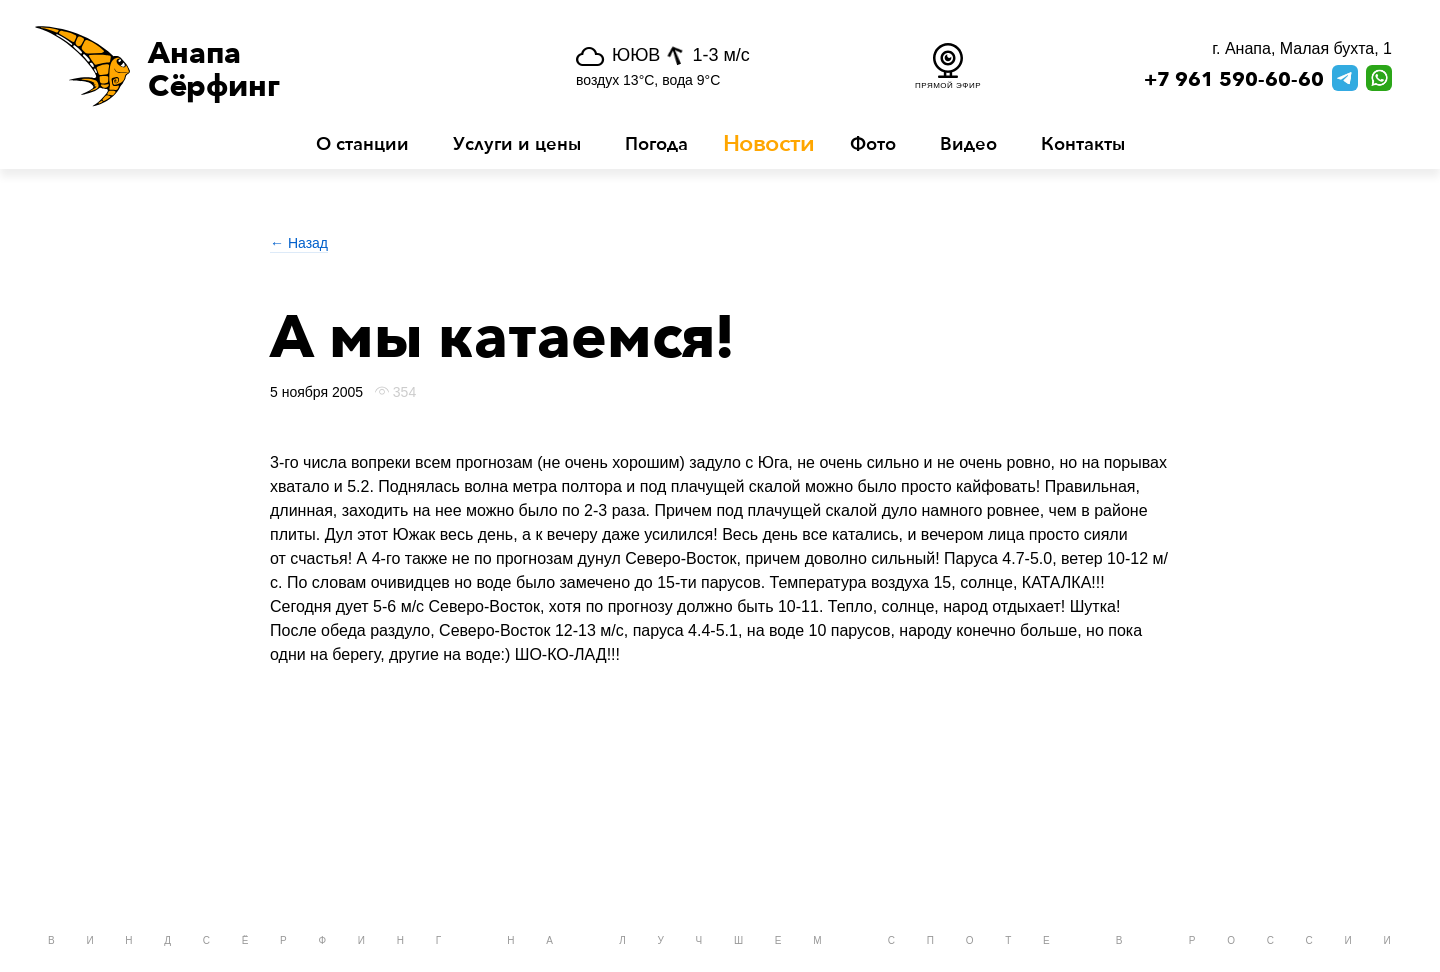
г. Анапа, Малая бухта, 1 (1302, 48)
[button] (264, 66)
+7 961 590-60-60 (1234, 80)
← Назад (299, 243)
